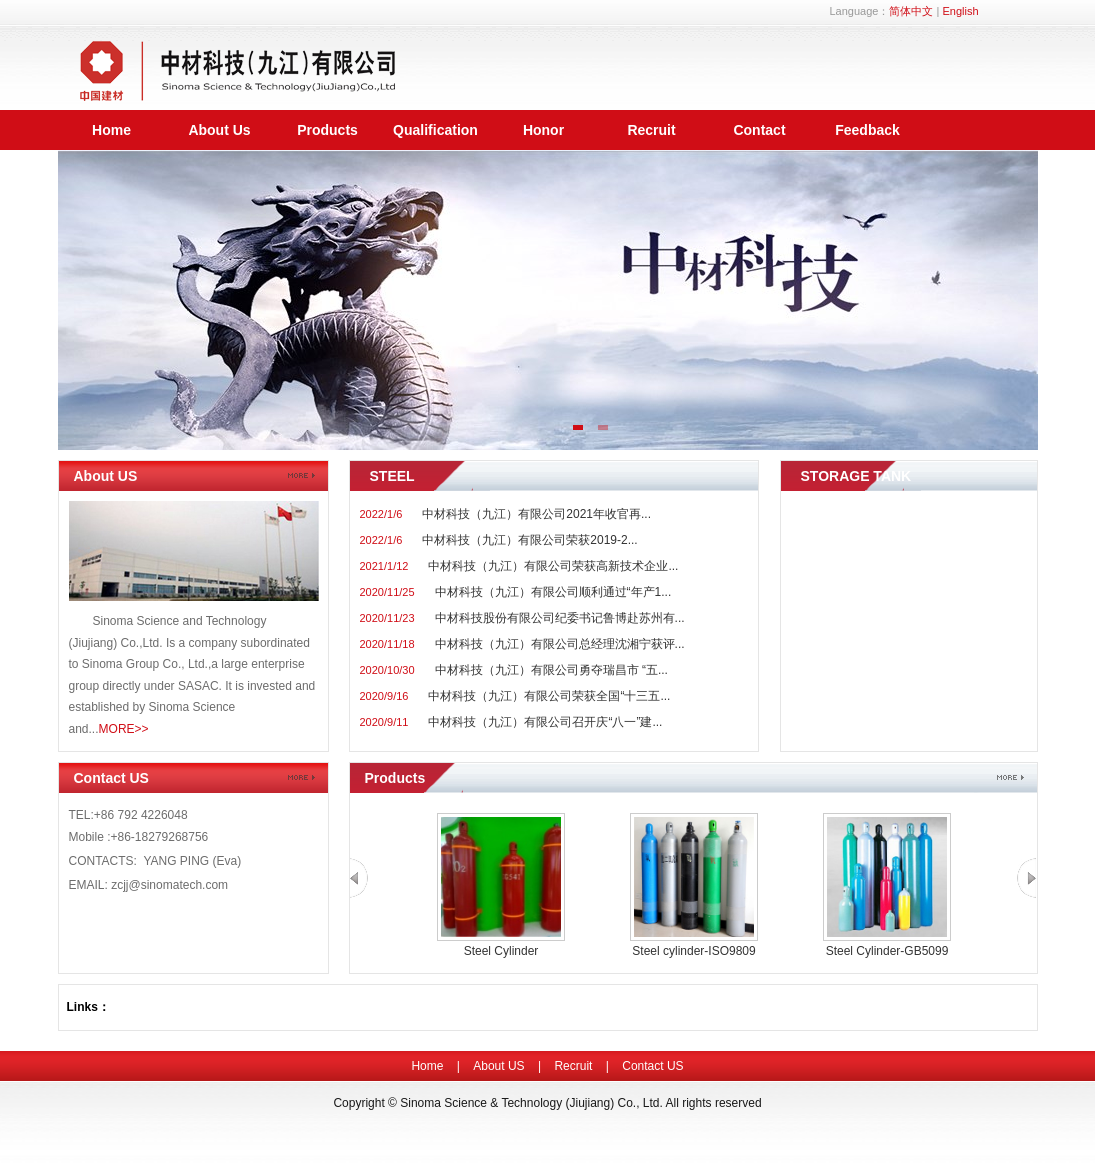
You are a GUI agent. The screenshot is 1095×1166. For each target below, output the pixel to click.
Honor (543, 130)
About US (106, 476)
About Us (219, 130)
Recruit (651, 130)
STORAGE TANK (856, 476)
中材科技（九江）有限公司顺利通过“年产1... (553, 592)
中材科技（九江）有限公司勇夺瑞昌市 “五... (551, 670)
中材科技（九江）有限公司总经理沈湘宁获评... (560, 644)
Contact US (111, 778)
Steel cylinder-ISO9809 (693, 951)
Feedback (867, 130)
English (960, 11)
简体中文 (911, 11)
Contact (759, 130)
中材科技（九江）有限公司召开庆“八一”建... (545, 722)
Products (327, 130)
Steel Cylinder (501, 951)
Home (111, 130)
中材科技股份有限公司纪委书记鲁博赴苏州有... (560, 618)
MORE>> (124, 729)
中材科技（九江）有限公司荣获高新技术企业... (553, 566)
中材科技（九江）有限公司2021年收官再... (536, 514)
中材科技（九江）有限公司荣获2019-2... (529, 540)
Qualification (435, 130)
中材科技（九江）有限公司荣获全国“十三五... (549, 696)
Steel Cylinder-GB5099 (887, 951)
